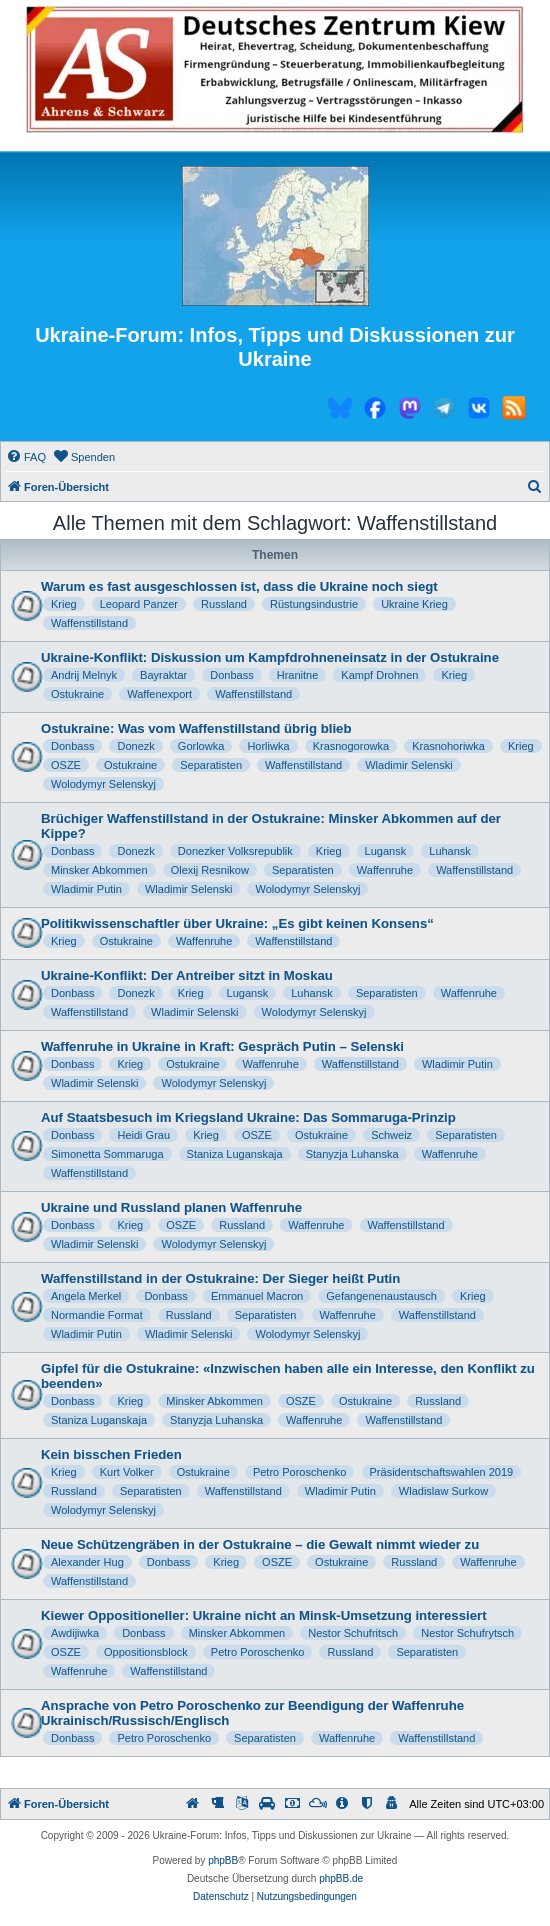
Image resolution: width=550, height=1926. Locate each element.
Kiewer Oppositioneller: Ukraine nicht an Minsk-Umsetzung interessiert (264, 1615)
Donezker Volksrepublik (235, 851)
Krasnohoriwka (448, 746)
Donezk (135, 746)
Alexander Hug (87, 1562)
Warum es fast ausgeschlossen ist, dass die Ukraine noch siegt (239, 586)
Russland (224, 604)
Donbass (231, 675)
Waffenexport (159, 694)
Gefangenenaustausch (381, 1296)
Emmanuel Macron (257, 1296)
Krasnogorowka (351, 746)
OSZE (66, 765)
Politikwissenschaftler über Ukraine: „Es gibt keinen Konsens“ (237, 923)
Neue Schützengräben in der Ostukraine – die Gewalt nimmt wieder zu (260, 1544)
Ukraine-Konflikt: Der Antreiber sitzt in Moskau (187, 975)
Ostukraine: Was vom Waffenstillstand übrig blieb (196, 728)
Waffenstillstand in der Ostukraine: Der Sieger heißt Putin (220, 1278)
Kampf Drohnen (379, 675)
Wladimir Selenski (408, 765)
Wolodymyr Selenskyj (103, 784)
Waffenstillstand (89, 623)
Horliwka (268, 746)
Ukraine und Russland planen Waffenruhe (171, 1207)
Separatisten (211, 765)
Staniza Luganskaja (235, 1154)
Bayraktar (163, 675)
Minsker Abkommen (99, 870)
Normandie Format (97, 1315)
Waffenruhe (385, 870)
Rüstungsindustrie (314, 604)
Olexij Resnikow (210, 870)
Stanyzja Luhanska (352, 1154)
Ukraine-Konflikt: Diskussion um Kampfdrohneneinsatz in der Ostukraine (270, 657)
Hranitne (298, 675)
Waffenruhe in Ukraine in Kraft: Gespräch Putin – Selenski (222, 1046)
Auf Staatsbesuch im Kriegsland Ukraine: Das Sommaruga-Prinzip (248, 1117)
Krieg (64, 604)
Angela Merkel (86, 1296)
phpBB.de (341, 1878)
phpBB (223, 1860)
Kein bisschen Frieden (111, 1454)
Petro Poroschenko (300, 1472)
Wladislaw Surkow (443, 1491)
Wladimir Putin (86, 889)
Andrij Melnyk (84, 675)
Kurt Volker (127, 1472)
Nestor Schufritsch (353, 1633)
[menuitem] (26, 457)
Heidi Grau (143, 1135)
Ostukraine (77, 694)
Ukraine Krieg (414, 604)
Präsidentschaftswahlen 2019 (442, 1472)
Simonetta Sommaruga (107, 1154)
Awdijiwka (75, 1633)
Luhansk (450, 851)
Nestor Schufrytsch (467, 1633)
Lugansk (386, 851)
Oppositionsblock (146, 1652)
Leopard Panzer (139, 604)
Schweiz (391, 1135)
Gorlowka (201, 746)
